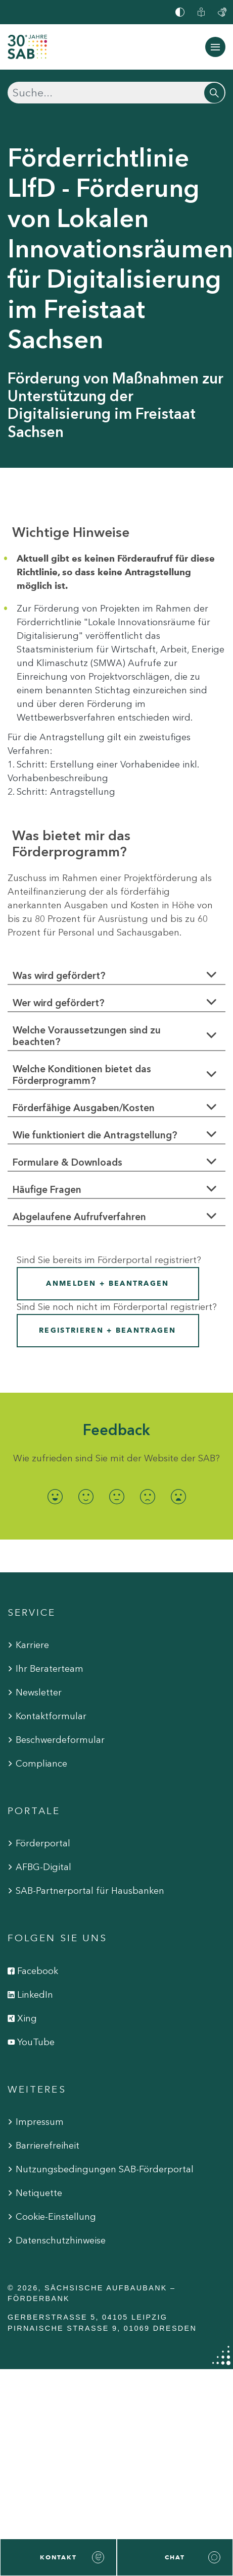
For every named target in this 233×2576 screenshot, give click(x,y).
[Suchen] (116, 92)
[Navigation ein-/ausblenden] (215, 47)
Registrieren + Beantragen (107, 1330)
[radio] (55, 1497)
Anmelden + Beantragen (107, 1283)
